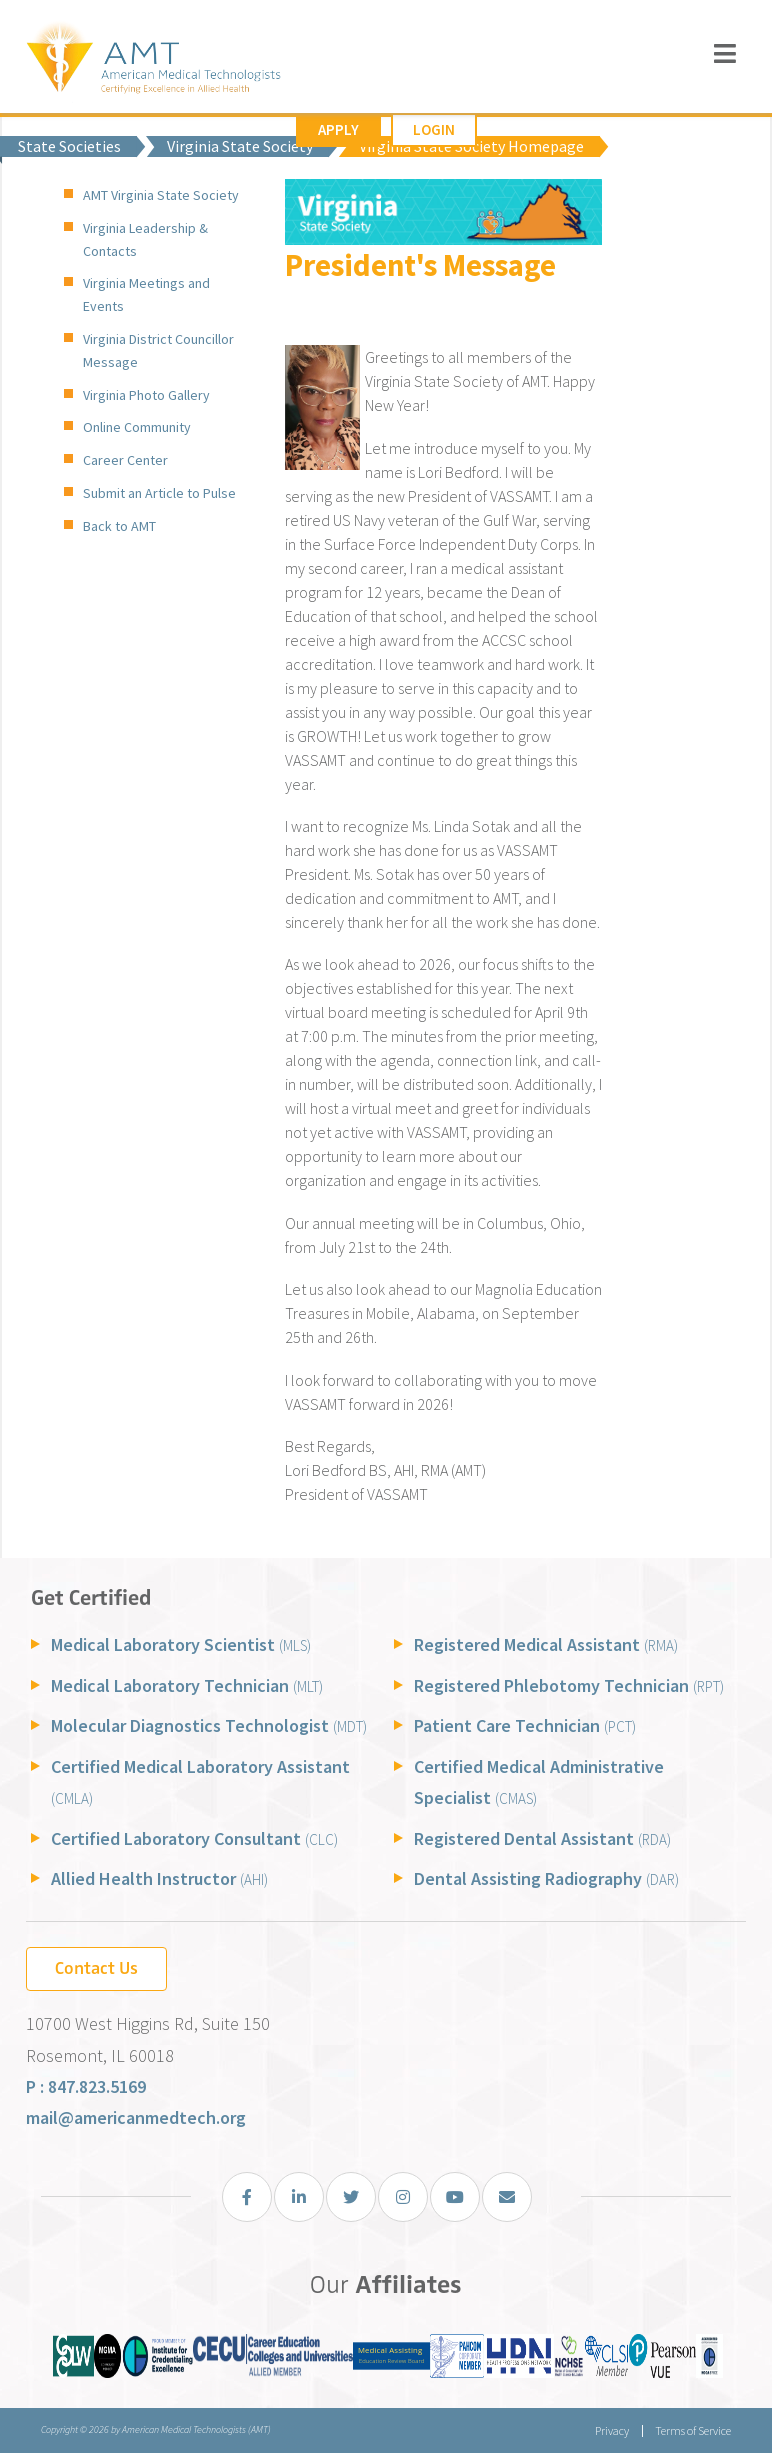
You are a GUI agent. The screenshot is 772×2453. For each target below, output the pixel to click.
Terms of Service (693, 2430)
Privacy (611, 2430)
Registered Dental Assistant (542, 1838)
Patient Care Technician (525, 1725)
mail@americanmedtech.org (136, 2117)
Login (434, 129)
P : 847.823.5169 (86, 2086)
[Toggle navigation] (725, 53)
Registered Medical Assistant (546, 1644)
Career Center (125, 460)
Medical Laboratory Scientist (181, 1644)
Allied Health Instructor (159, 1878)
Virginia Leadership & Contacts (145, 239)
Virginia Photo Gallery (146, 395)
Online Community (137, 427)
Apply (338, 129)
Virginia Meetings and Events (146, 294)
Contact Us (96, 1968)
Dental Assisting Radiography (546, 1878)
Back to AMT (119, 526)
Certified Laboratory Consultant (194, 1838)
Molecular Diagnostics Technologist (209, 1725)
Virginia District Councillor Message (158, 350)
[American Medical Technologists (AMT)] (152, 59)
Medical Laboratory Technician (187, 1685)
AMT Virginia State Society (161, 195)
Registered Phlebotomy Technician (569, 1685)
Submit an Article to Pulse (159, 493)
